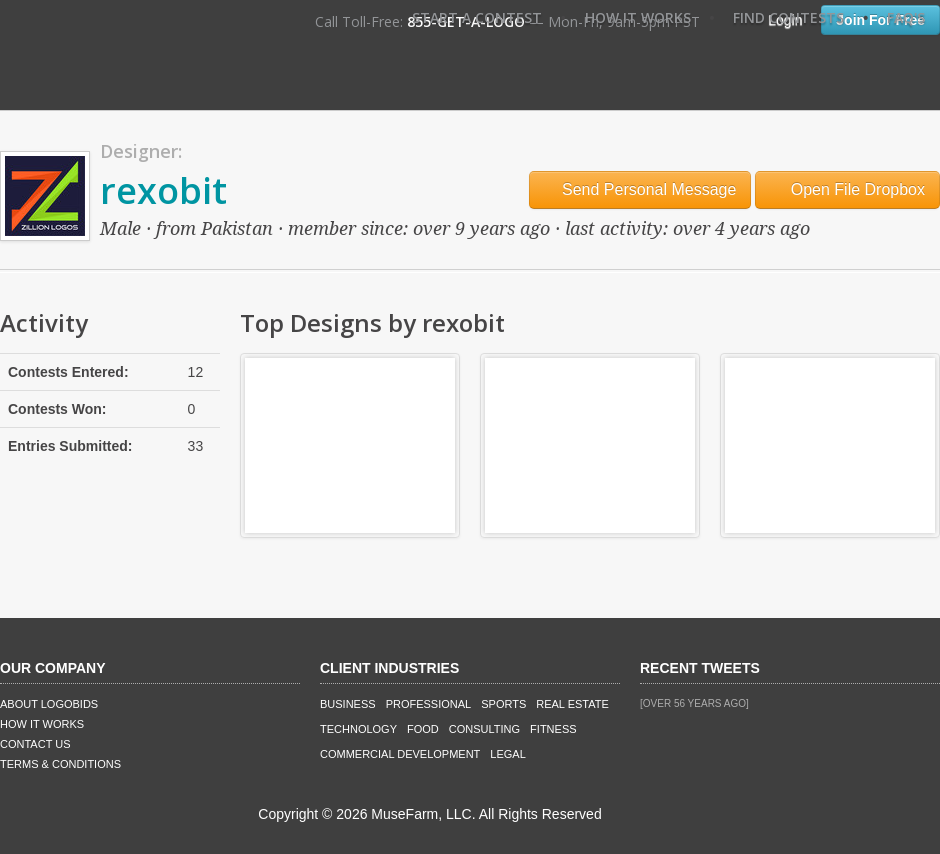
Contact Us (35, 744)
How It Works (638, 17)
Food (423, 729)
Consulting (484, 729)
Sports (503, 704)
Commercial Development (400, 754)
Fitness (553, 729)
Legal (507, 754)
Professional (429, 704)
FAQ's (906, 17)
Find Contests (788, 17)
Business (348, 704)
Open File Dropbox (847, 189)
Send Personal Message (640, 189)
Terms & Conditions (60, 764)
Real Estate (572, 704)
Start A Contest (477, 17)
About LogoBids (49, 704)
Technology (358, 729)
